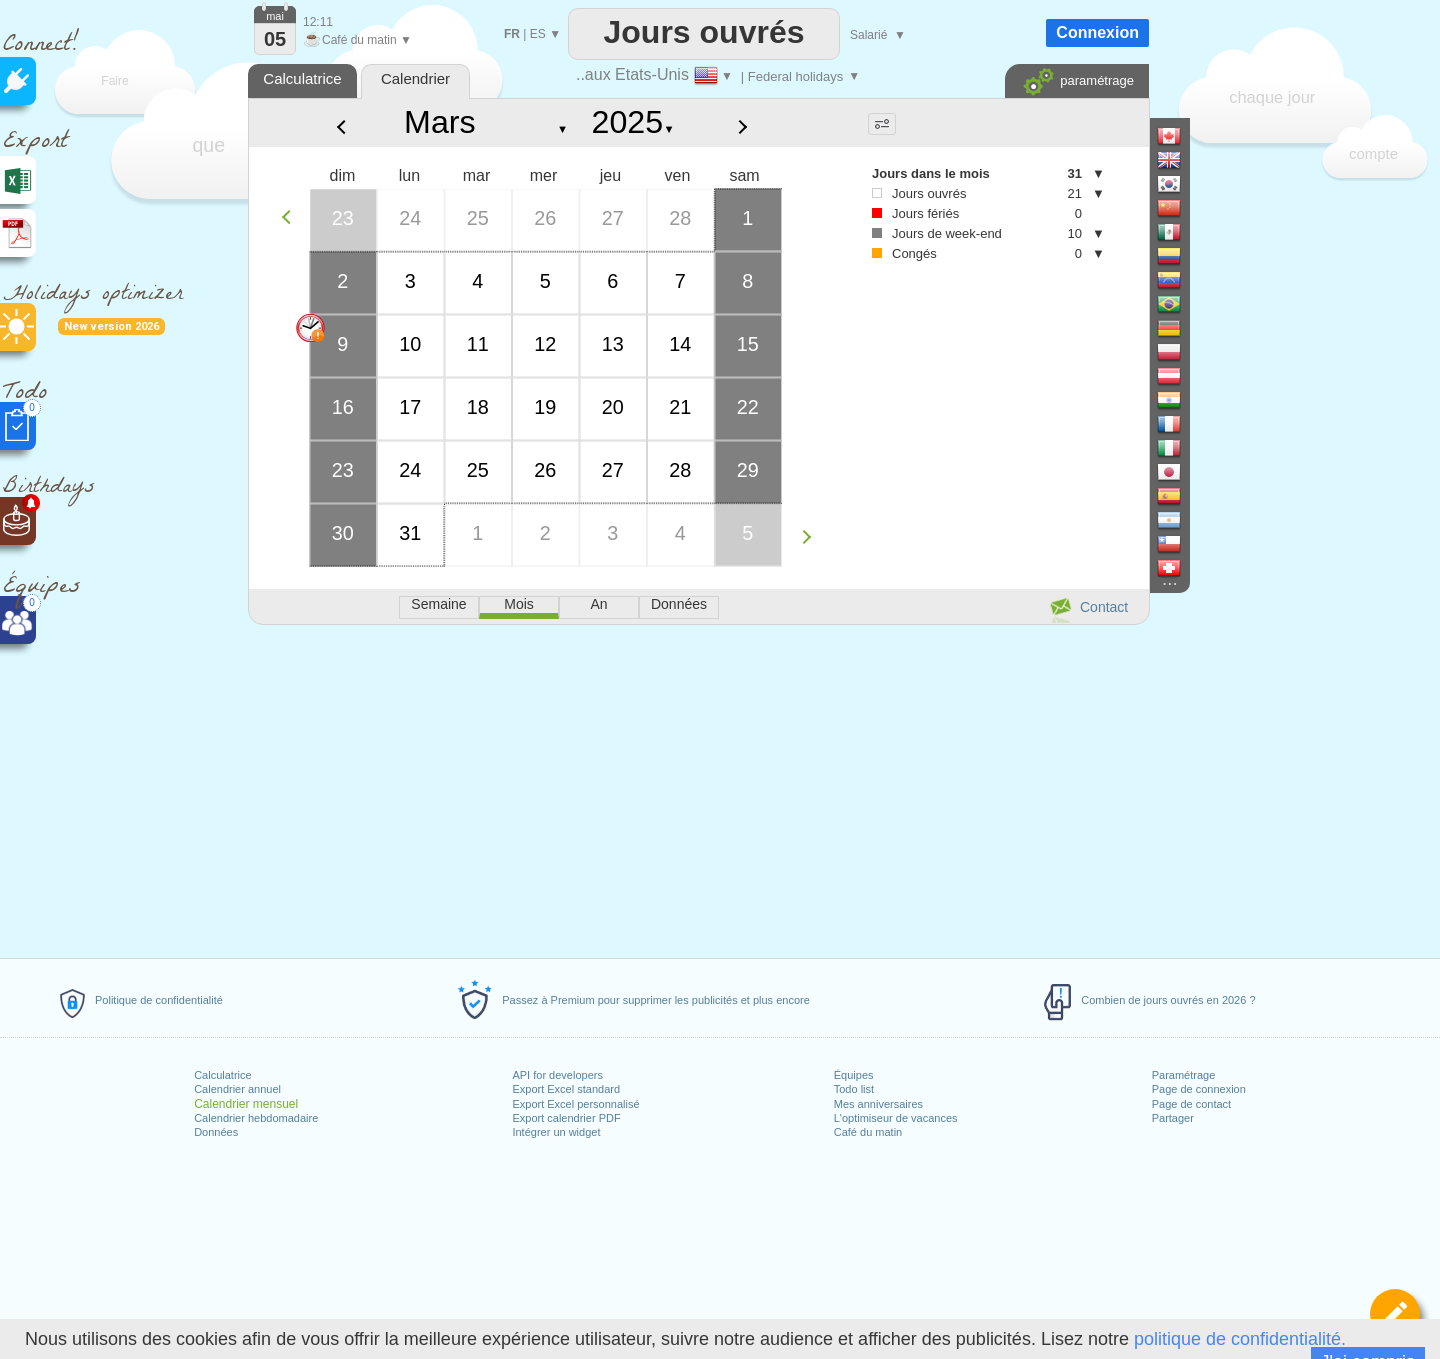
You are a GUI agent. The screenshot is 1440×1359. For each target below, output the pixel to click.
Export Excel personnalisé (575, 1104)
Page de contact (1192, 1104)
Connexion (1097, 32)
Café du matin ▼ (357, 40)
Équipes (854, 1075)
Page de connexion (1199, 1089)
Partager (1173, 1118)
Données (216, 1132)
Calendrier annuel (237, 1089)
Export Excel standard (566, 1089)
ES (538, 34)
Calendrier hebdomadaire (256, 1118)
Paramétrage (1184, 1075)
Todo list (854, 1089)
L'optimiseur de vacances (896, 1118)
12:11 (318, 22)
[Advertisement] (698, 788)
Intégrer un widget (556, 1132)
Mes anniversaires (878, 1104)
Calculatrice (222, 1075)
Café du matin (868, 1132)
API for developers (557, 1075)
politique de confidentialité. (1240, 1339)
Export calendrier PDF (566, 1118)
